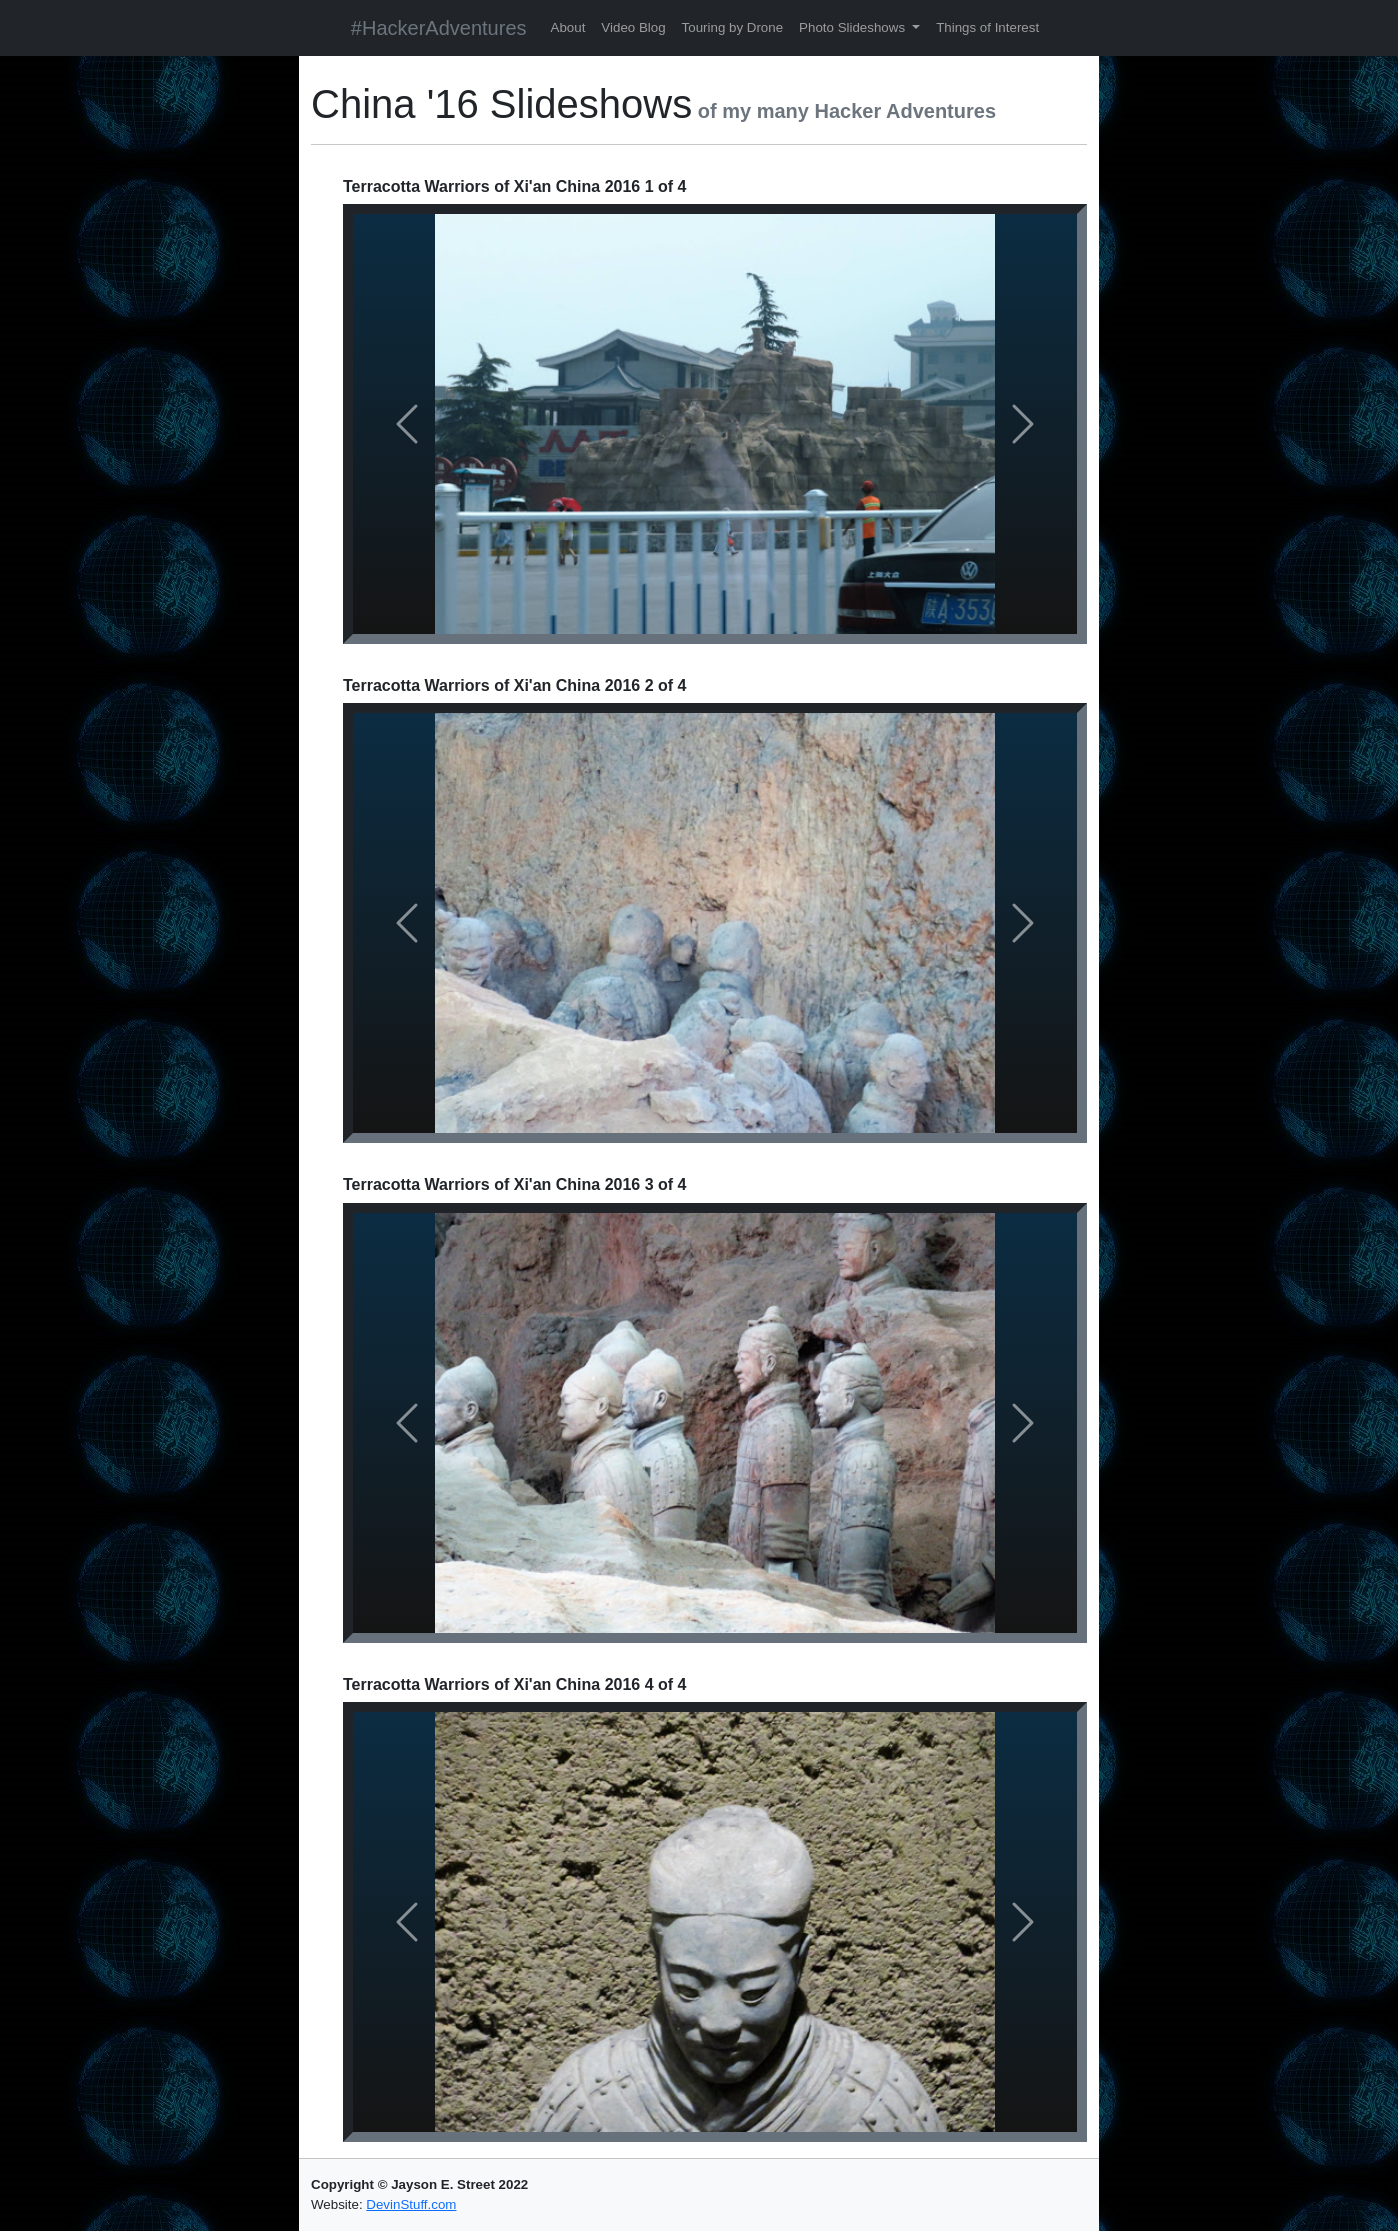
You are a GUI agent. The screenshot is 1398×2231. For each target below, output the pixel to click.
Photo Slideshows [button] (854, 27)
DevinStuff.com (411, 2204)
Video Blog (633, 27)
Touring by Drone (733, 27)
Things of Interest (987, 27)
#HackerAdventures (439, 28)
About (568, 27)
